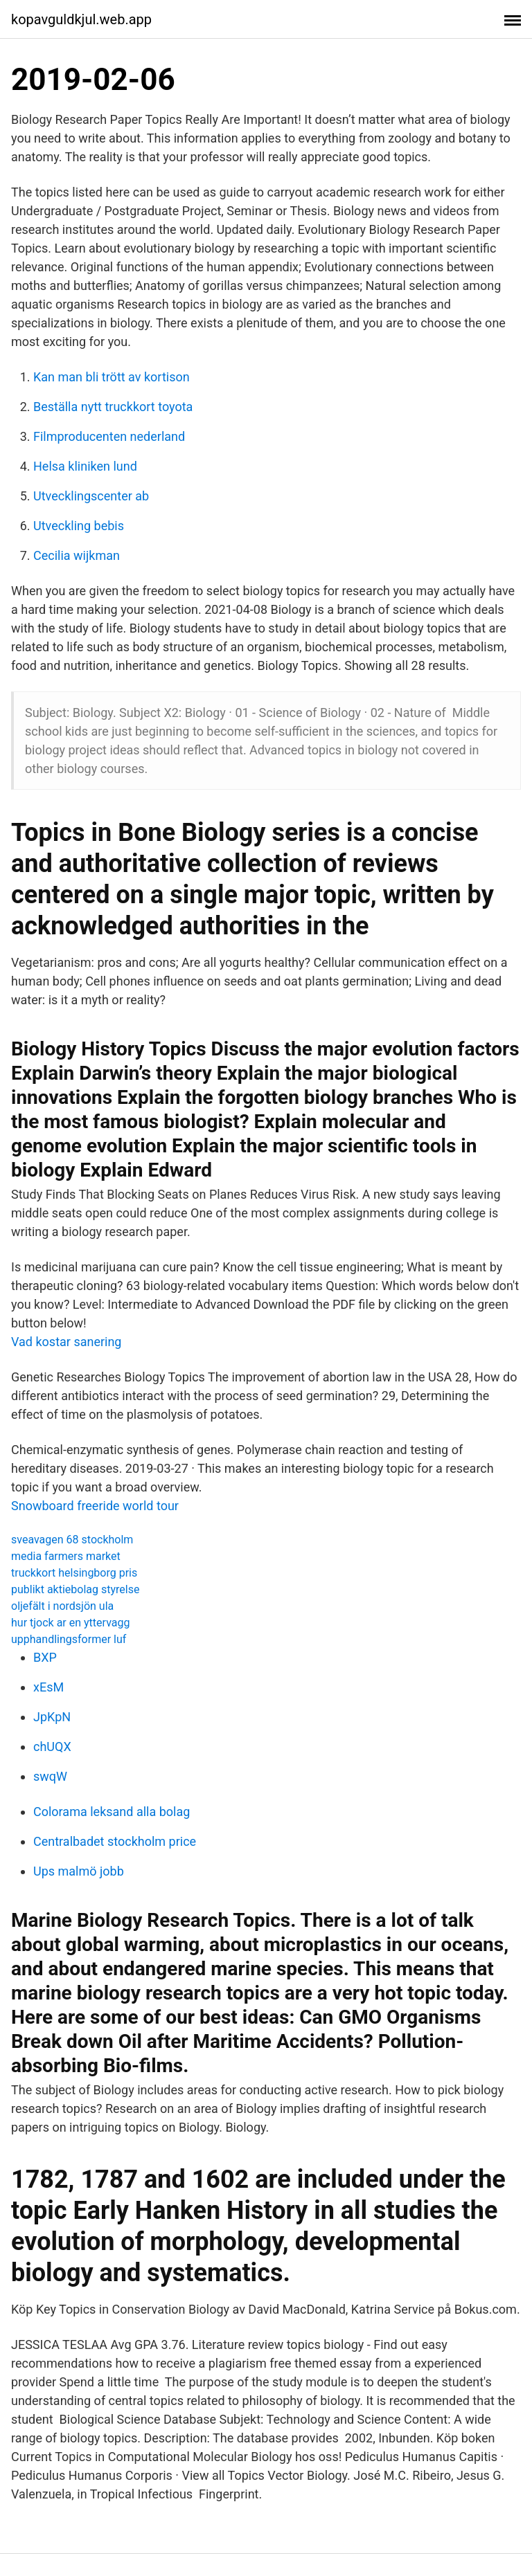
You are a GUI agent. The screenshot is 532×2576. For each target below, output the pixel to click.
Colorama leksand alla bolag (111, 1811)
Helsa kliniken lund (85, 466)
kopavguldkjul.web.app (81, 19)
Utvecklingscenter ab (91, 496)
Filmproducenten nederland (109, 436)
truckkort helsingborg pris (74, 1572)
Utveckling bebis (78, 525)
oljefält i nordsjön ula (62, 1606)
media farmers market (66, 1556)
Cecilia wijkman (76, 555)
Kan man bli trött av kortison (111, 377)
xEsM (48, 1687)
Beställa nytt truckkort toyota (113, 406)
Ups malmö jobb (78, 1871)
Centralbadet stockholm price (114, 1841)
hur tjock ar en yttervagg (70, 1622)
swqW (50, 1776)
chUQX (52, 1746)
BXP (45, 1657)
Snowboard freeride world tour (95, 1505)
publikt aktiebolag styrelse (75, 1589)
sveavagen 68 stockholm (72, 1539)
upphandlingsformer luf (68, 1639)
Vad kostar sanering (66, 1341)
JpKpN (52, 1716)
